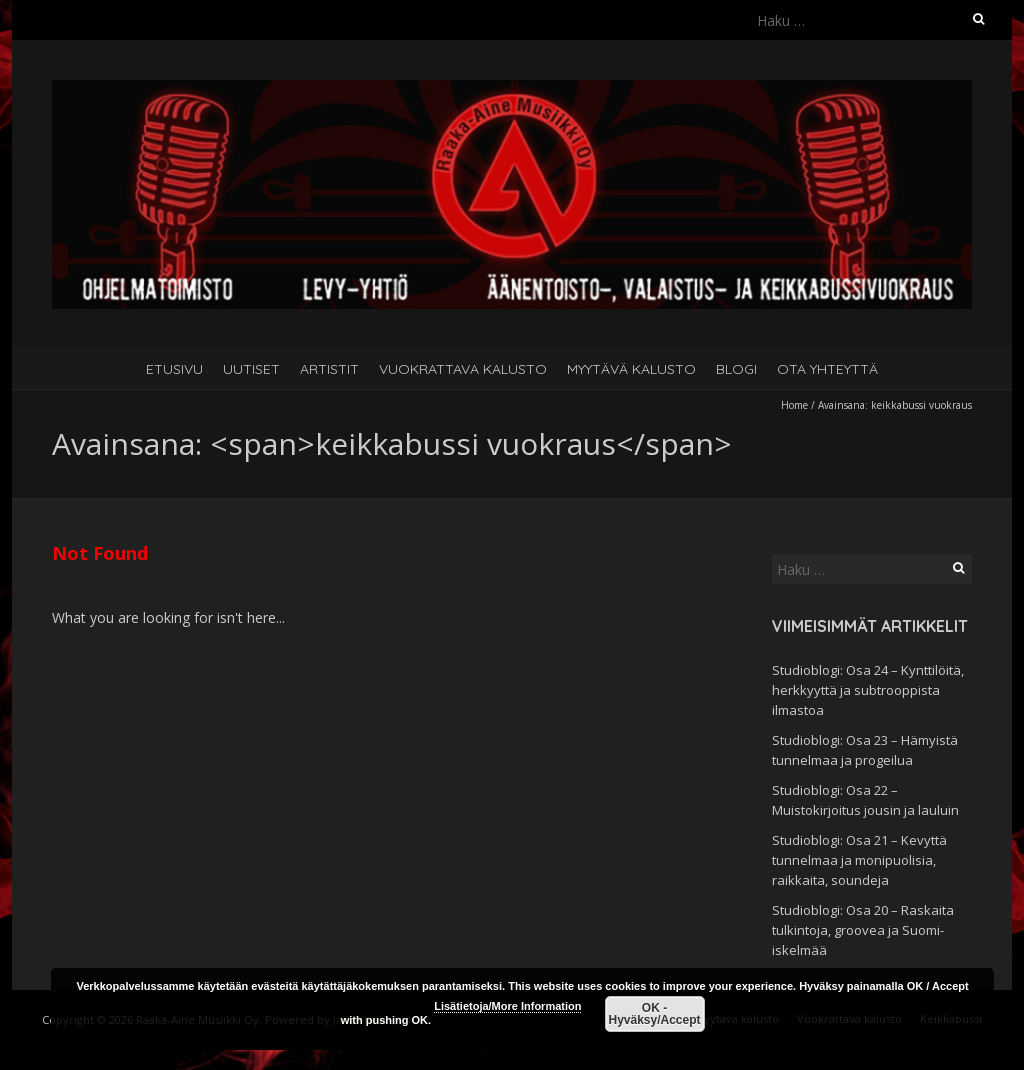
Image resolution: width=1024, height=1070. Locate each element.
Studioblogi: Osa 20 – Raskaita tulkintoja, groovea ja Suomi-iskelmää (863, 930)
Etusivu (174, 369)
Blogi (736, 369)
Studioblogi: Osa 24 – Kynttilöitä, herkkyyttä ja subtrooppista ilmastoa (868, 690)
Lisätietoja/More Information (507, 1006)
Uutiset (251, 369)
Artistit (329, 369)
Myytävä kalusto (631, 369)
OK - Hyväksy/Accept (654, 1014)
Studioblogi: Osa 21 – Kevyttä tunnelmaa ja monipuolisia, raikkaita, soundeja (859, 860)
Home (794, 405)
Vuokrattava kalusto (463, 369)
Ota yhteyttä (827, 369)
